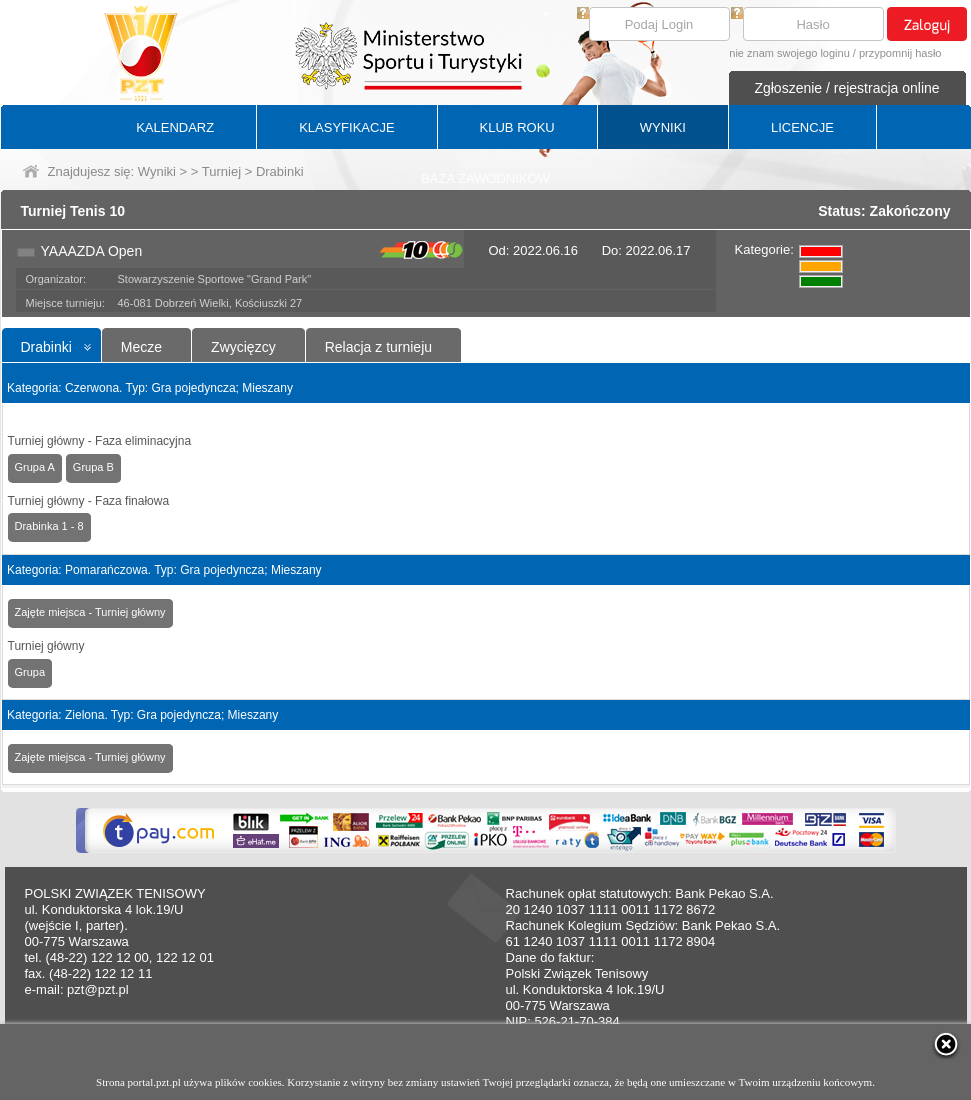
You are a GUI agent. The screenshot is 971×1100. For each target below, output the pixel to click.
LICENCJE (802, 127)
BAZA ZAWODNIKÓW (485, 178)
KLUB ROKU (517, 127)
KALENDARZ (175, 127)
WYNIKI (663, 127)
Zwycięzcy (243, 347)
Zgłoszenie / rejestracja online (846, 88)
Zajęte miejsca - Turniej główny (90, 612)
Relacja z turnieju (378, 347)
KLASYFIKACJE (346, 127)
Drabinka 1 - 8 (49, 526)
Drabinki (46, 347)
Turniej (221, 171)
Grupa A (35, 467)
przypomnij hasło (900, 53)
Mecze (141, 347)
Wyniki (157, 171)
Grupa (30, 672)
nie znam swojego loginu (789, 53)
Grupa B (93, 467)
